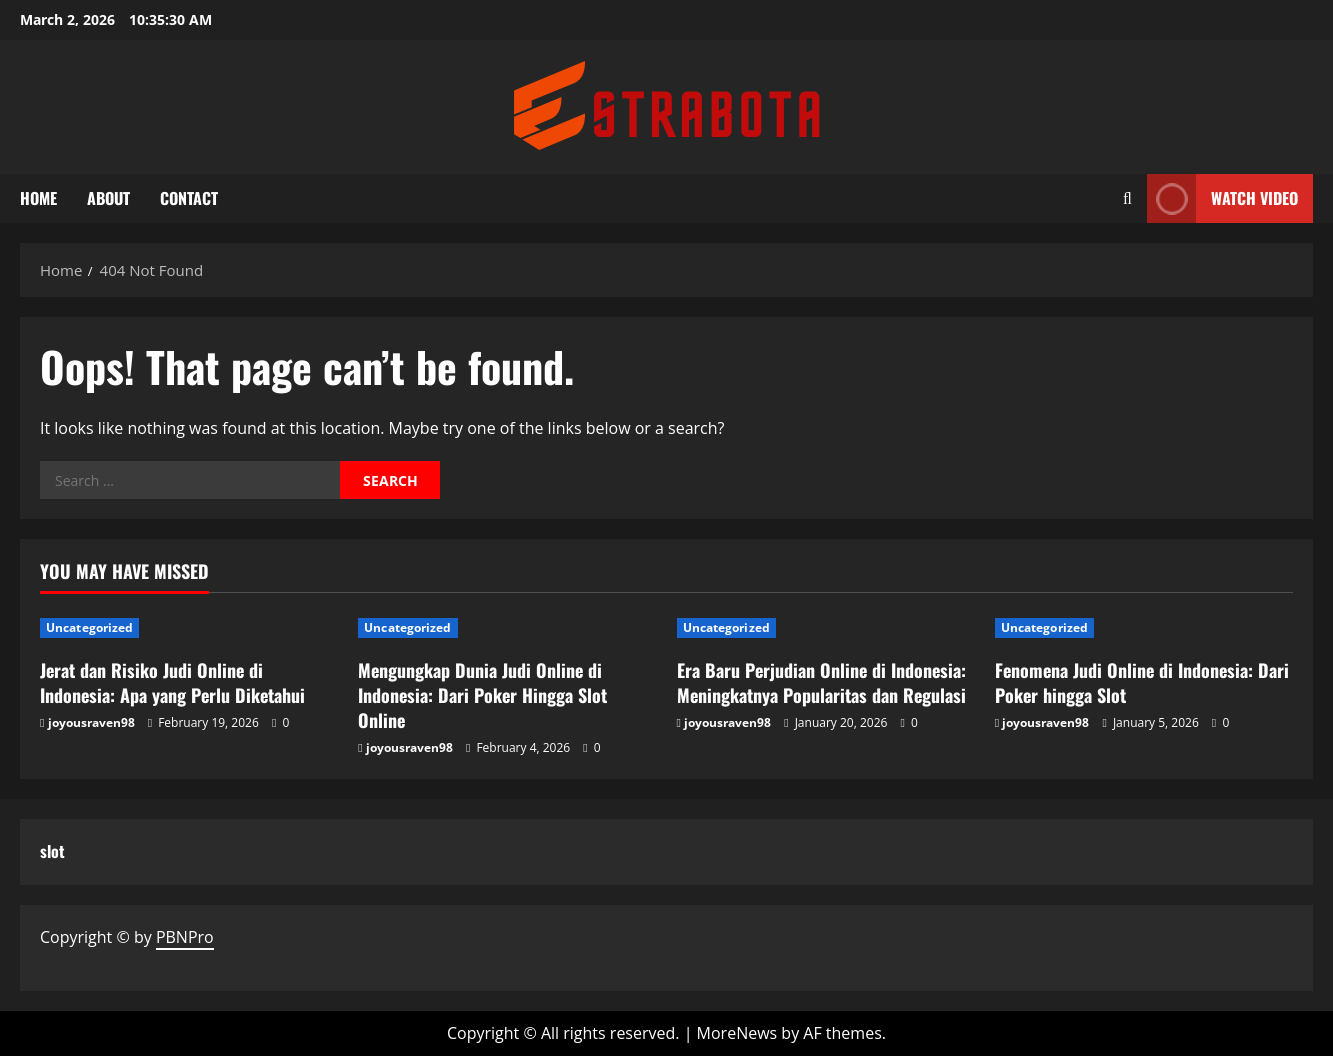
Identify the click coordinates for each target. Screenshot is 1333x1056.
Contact (189, 198)
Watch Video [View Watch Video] (1222, 198)
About (108, 198)
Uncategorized (89, 627)
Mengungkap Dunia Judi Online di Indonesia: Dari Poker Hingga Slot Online (482, 695)
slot (52, 851)
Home (38, 198)
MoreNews (737, 1033)
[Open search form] (1127, 198)
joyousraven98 (91, 722)
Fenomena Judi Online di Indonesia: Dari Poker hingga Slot (1142, 682)
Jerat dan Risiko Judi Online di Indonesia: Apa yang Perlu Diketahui (172, 682)
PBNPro (185, 937)
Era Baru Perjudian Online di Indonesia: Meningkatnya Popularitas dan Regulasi (821, 682)
